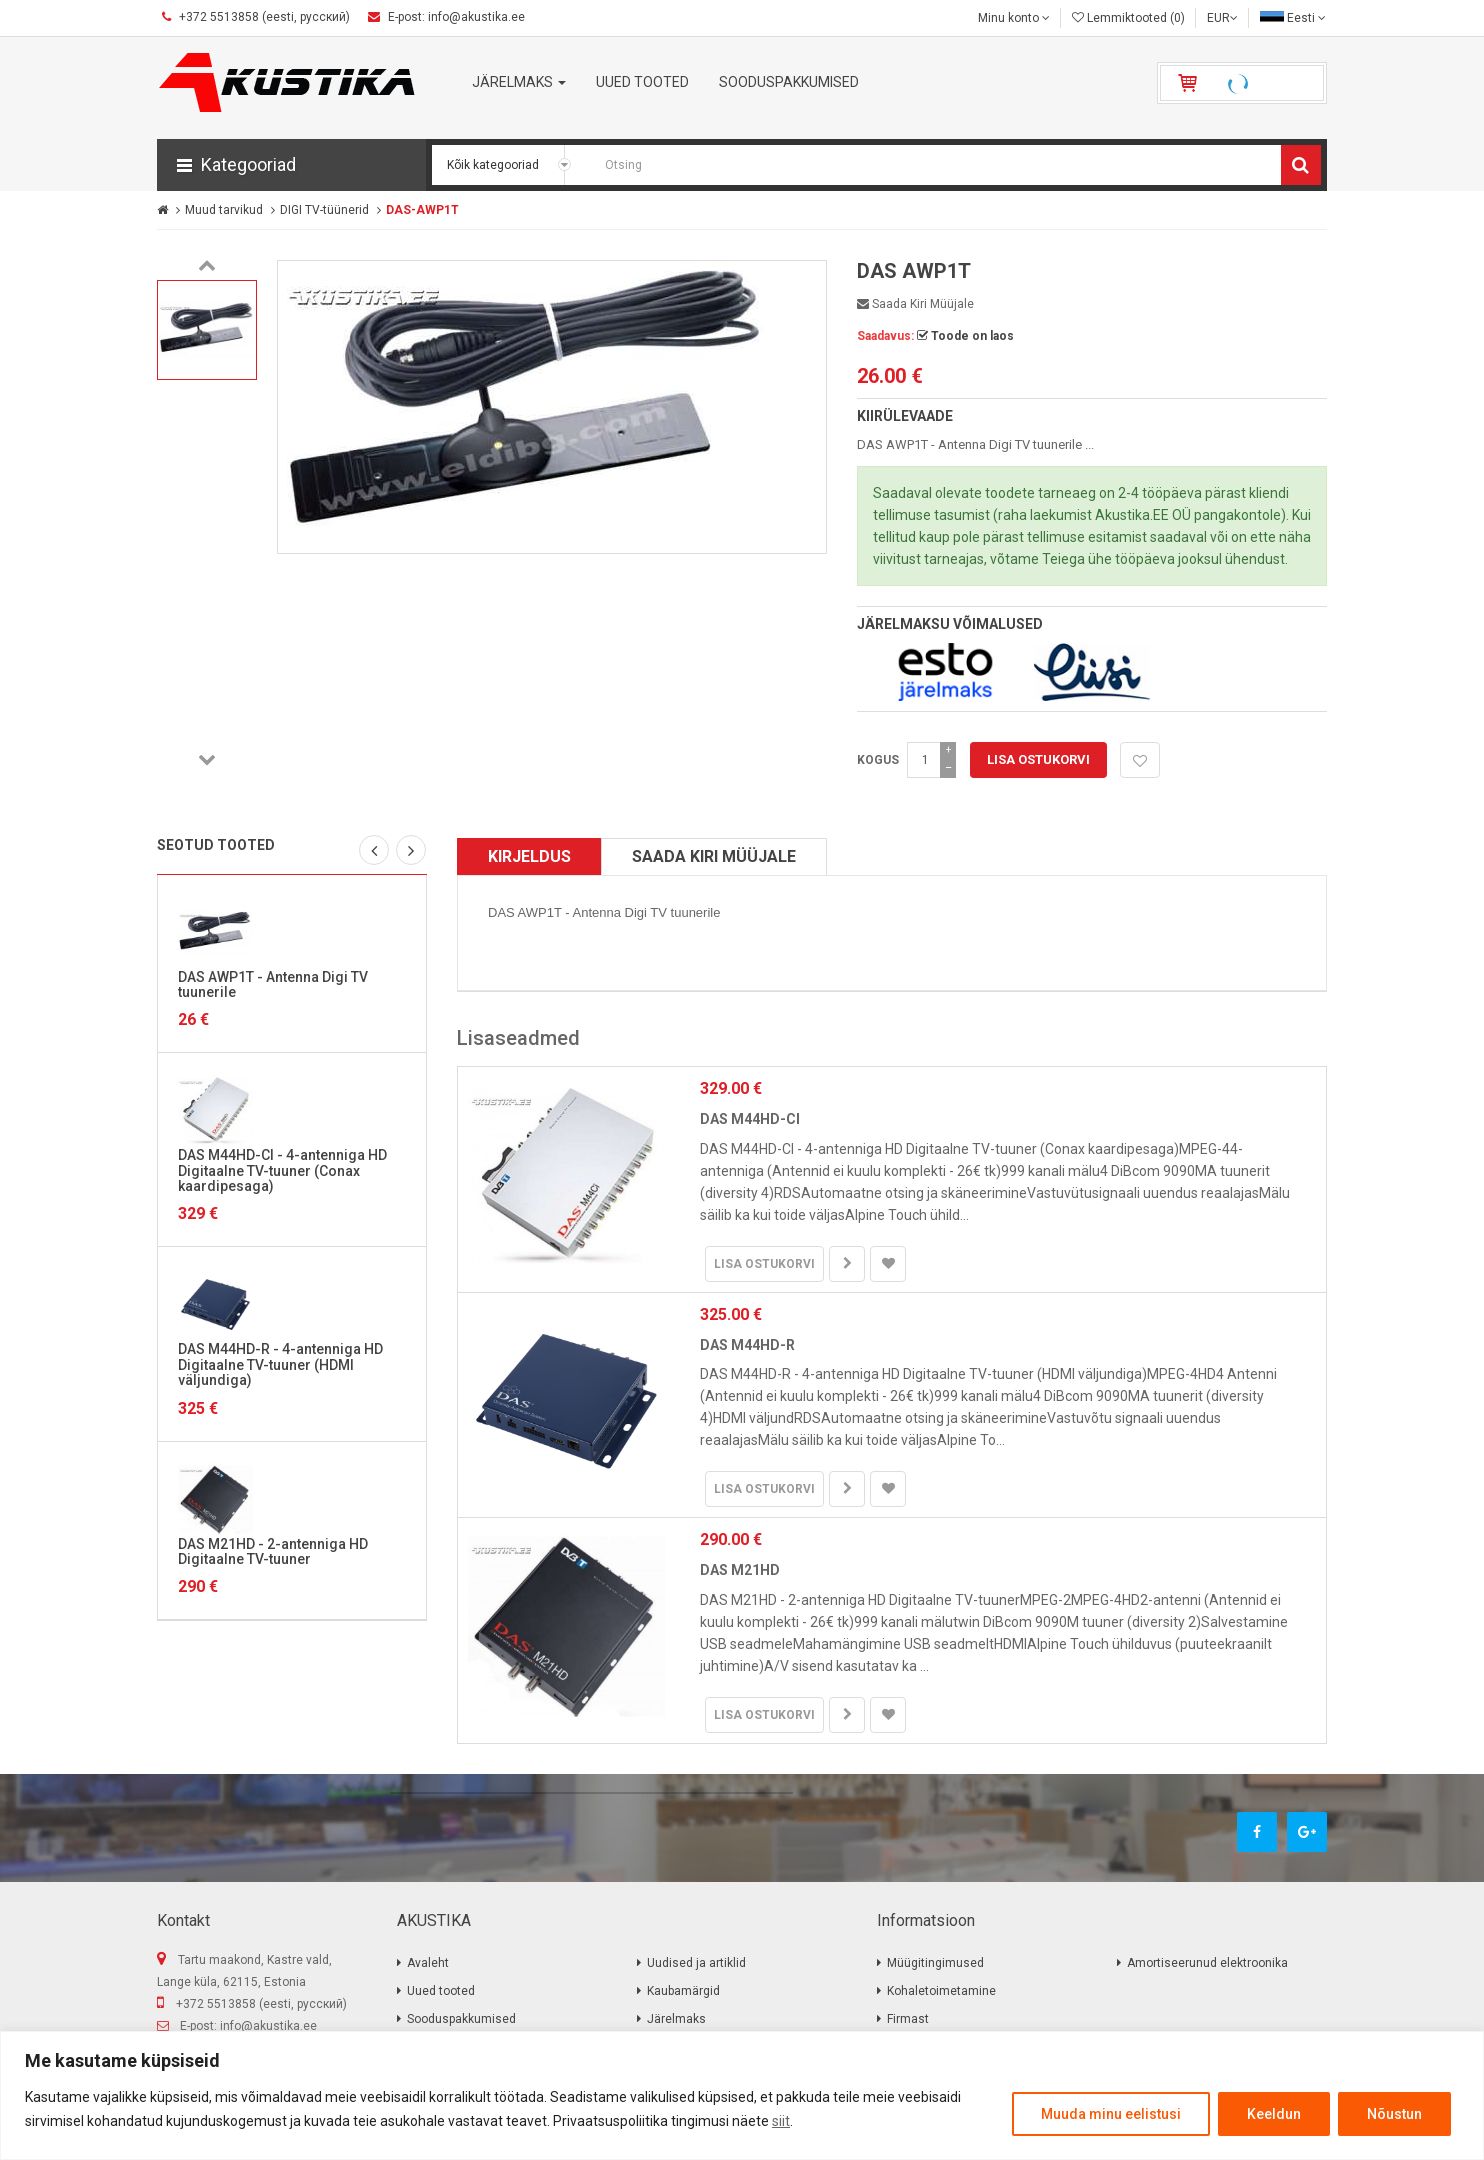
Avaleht (428, 1963)
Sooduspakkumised (461, 2019)
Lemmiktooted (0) (1128, 18)
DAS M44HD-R (747, 1345)
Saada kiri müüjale (915, 304)
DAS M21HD (740, 1570)
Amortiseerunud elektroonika (1207, 1963)
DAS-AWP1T (422, 210)
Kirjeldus (529, 856)
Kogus (878, 760)
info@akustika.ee (268, 2026)
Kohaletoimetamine (941, 1991)
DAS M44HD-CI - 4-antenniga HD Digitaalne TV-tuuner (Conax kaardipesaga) (282, 1170)
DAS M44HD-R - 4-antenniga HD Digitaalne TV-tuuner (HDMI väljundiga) (280, 1364)
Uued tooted (441, 1991)
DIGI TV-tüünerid (324, 210)
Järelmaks (676, 2019)
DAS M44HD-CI (750, 1119)
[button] (291, 165)
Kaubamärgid (683, 1991)
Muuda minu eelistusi (1111, 2114)
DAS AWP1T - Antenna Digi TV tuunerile (273, 984)
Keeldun (1274, 2114)
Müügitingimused (935, 1963)
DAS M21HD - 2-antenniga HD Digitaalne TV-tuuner (273, 1551)
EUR (1222, 18)
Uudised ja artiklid (696, 1963)
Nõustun (1394, 2114)
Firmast (908, 2019)
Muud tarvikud (224, 210)
